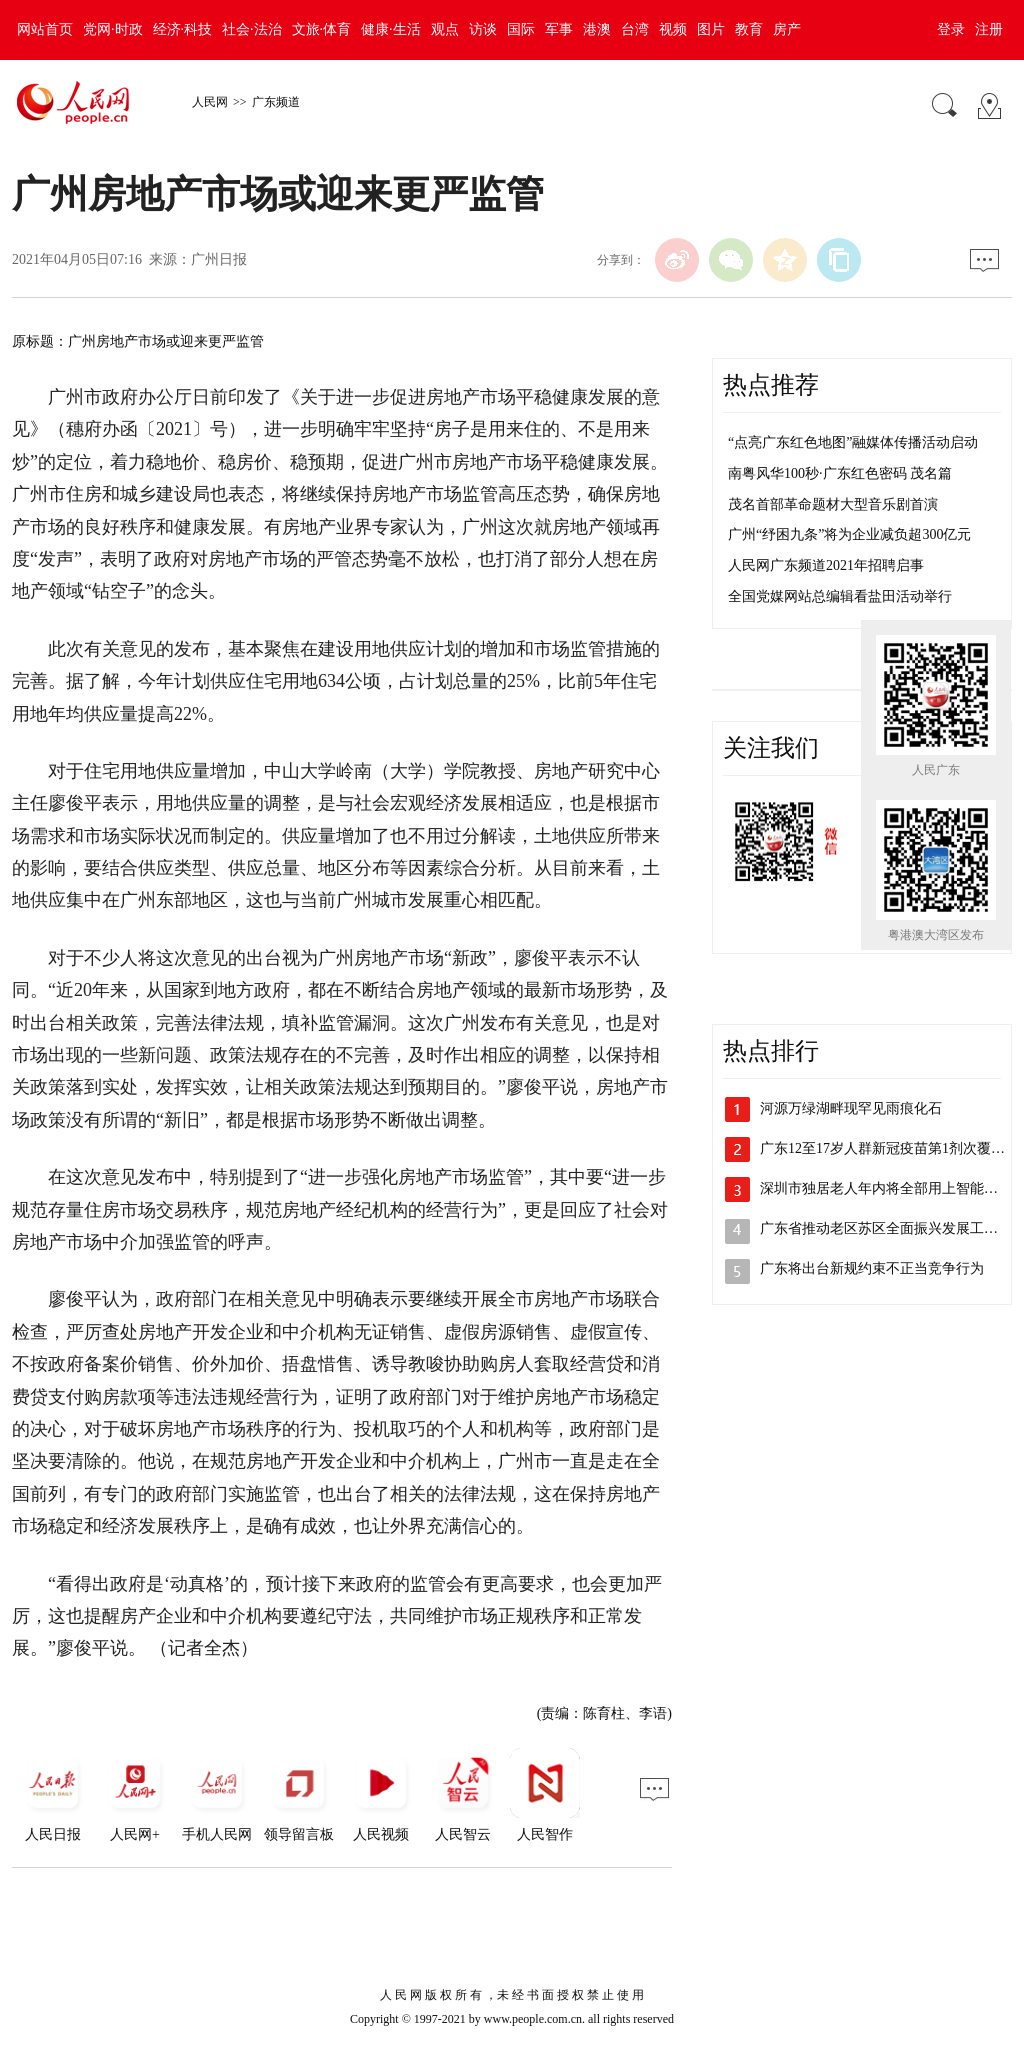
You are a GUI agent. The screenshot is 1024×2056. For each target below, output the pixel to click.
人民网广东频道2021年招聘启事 (826, 565)
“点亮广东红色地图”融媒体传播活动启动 (853, 442)
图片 (711, 29)
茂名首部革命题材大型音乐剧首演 (833, 504)
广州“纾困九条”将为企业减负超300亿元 (849, 534)
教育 (749, 29)
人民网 (210, 102)
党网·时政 (113, 29)
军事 (559, 29)
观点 (445, 29)
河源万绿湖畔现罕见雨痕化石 (851, 1108)
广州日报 (219, 259)
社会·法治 (252, 29)
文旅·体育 (322, 29)
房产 (787, 29)
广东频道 (276, 102)
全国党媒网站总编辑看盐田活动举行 (840, 596)
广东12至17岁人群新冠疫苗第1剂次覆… (882, 1148)
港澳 (597, 29)
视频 (673, 29)
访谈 (483, 29)
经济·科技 (183, 29)
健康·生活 (391, 29)
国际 (521, 29)
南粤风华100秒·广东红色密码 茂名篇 (840, 473)
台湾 (635, 29)
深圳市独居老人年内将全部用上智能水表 (886, 1188)
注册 (989, 29)
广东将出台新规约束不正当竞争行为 (872, 1268)
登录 (951, 29)
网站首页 (45, 29)
